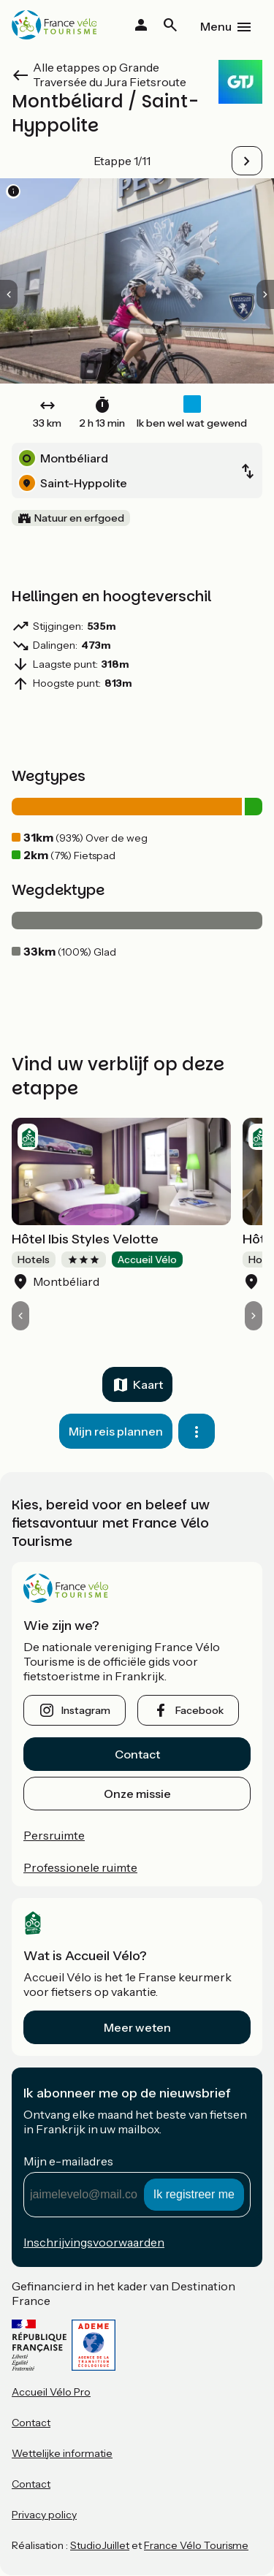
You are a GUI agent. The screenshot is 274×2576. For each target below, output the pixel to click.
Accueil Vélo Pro (51, 2391)
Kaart (148, 1384)
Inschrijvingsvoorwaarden (93, 2242)
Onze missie (137, 1793)
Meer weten (137, 2027)
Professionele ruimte (80, 1867)
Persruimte (54, 1835)
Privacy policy (44, 2514)
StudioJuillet (99, 2545)
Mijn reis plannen (116, 1431)
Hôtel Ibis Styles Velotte (85, 1239)
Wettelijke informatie (62, 2453)
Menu (216, 26)
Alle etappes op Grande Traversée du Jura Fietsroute (109, 74)
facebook (199, 1710)
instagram (85, 1710)
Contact (137, 1754)
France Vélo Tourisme (196, 2545)
